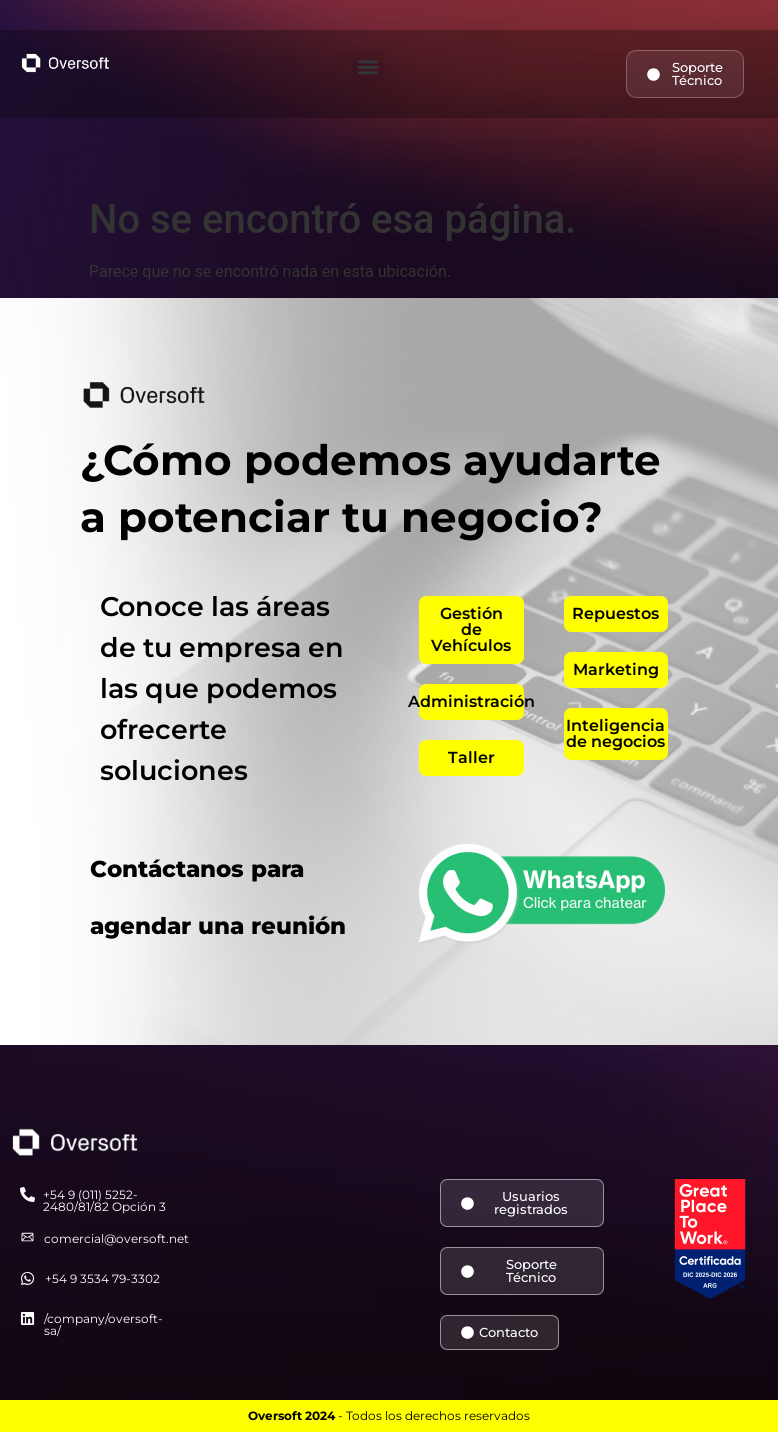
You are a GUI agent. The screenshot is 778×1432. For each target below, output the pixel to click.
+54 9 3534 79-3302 (102, 1278)
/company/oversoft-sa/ (103, 1324)
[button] (368, 66)
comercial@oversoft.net (116, 1238)
